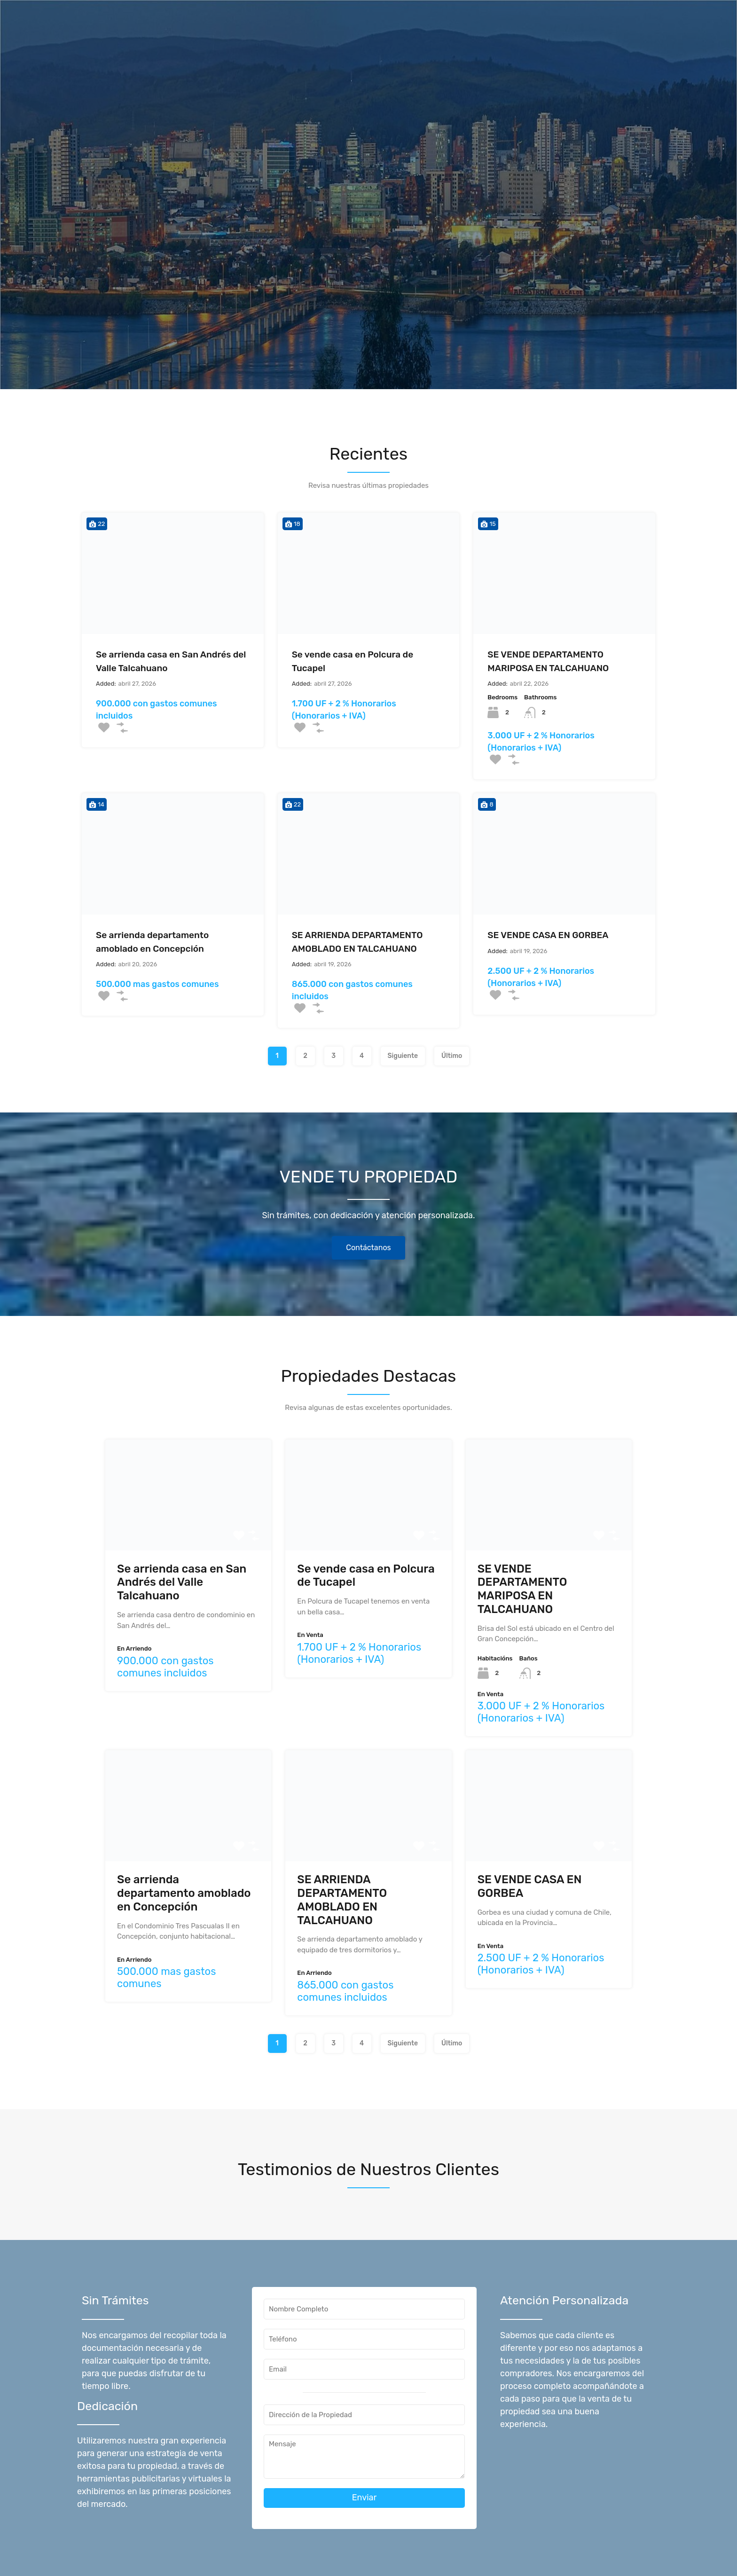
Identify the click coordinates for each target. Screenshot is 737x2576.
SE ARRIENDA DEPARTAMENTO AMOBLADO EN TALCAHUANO (357, 942)
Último (451, 1056)
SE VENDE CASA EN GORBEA (547, 935)
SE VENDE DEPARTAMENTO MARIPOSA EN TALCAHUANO (548, 661)
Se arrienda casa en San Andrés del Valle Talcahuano (171, 661)
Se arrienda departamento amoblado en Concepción (152, 942)
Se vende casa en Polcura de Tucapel (352, 661)
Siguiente (403, 1056)
